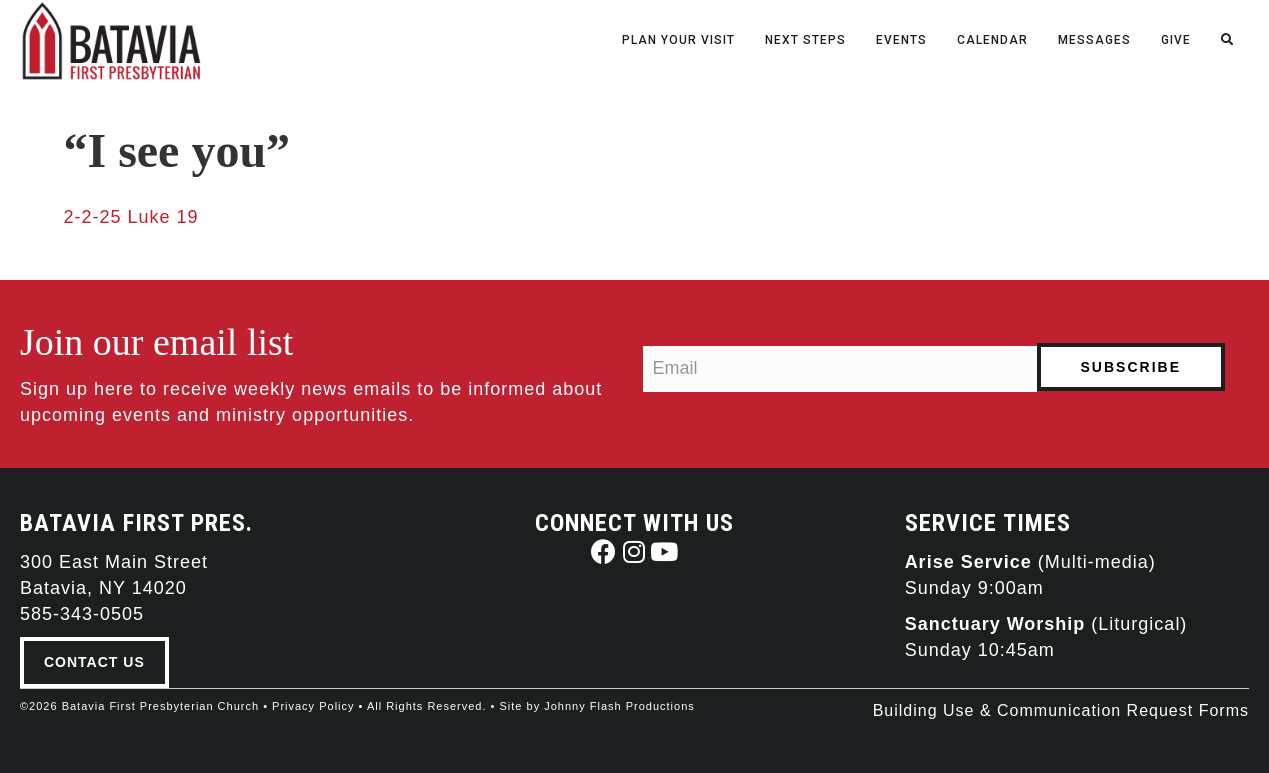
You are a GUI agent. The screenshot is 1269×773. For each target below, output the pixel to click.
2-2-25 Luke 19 (130, 217)
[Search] (1234, 36)
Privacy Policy (313, 706)
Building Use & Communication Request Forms (1061, 710)
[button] (604, 551)
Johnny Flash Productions (619, 706)
